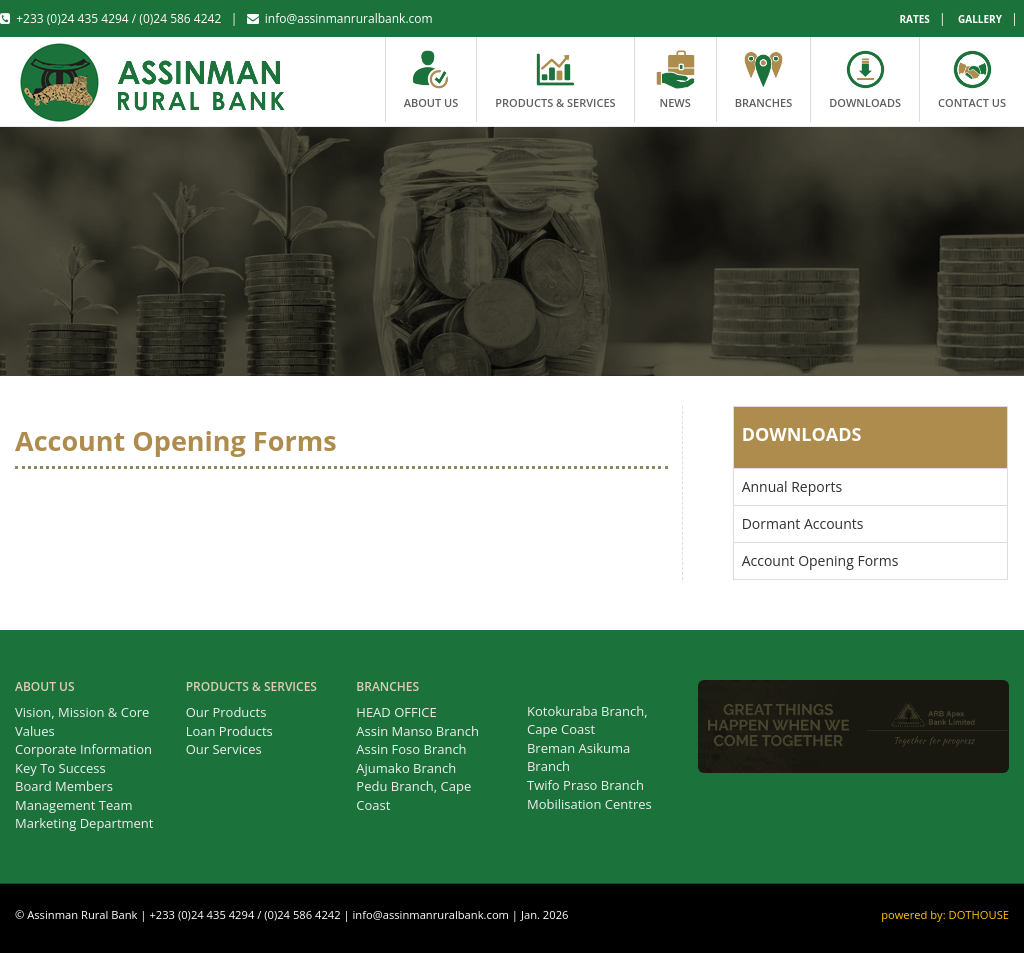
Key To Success (60, 768)
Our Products (226, 712)
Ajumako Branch (406, 768)
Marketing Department (84, 823)
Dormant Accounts (803, 523)
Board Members (64, 786)
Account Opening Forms (820, 560)
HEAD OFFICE (396, 712)
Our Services (224, 749)
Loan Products (229, 731)
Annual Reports (792, 486)
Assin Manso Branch (417, 731)
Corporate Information (83, 749)
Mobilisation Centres (589, 804)
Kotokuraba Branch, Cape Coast (587, 720)
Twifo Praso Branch (585, 785)
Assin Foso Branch (411, 749)
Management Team (74, 805)
